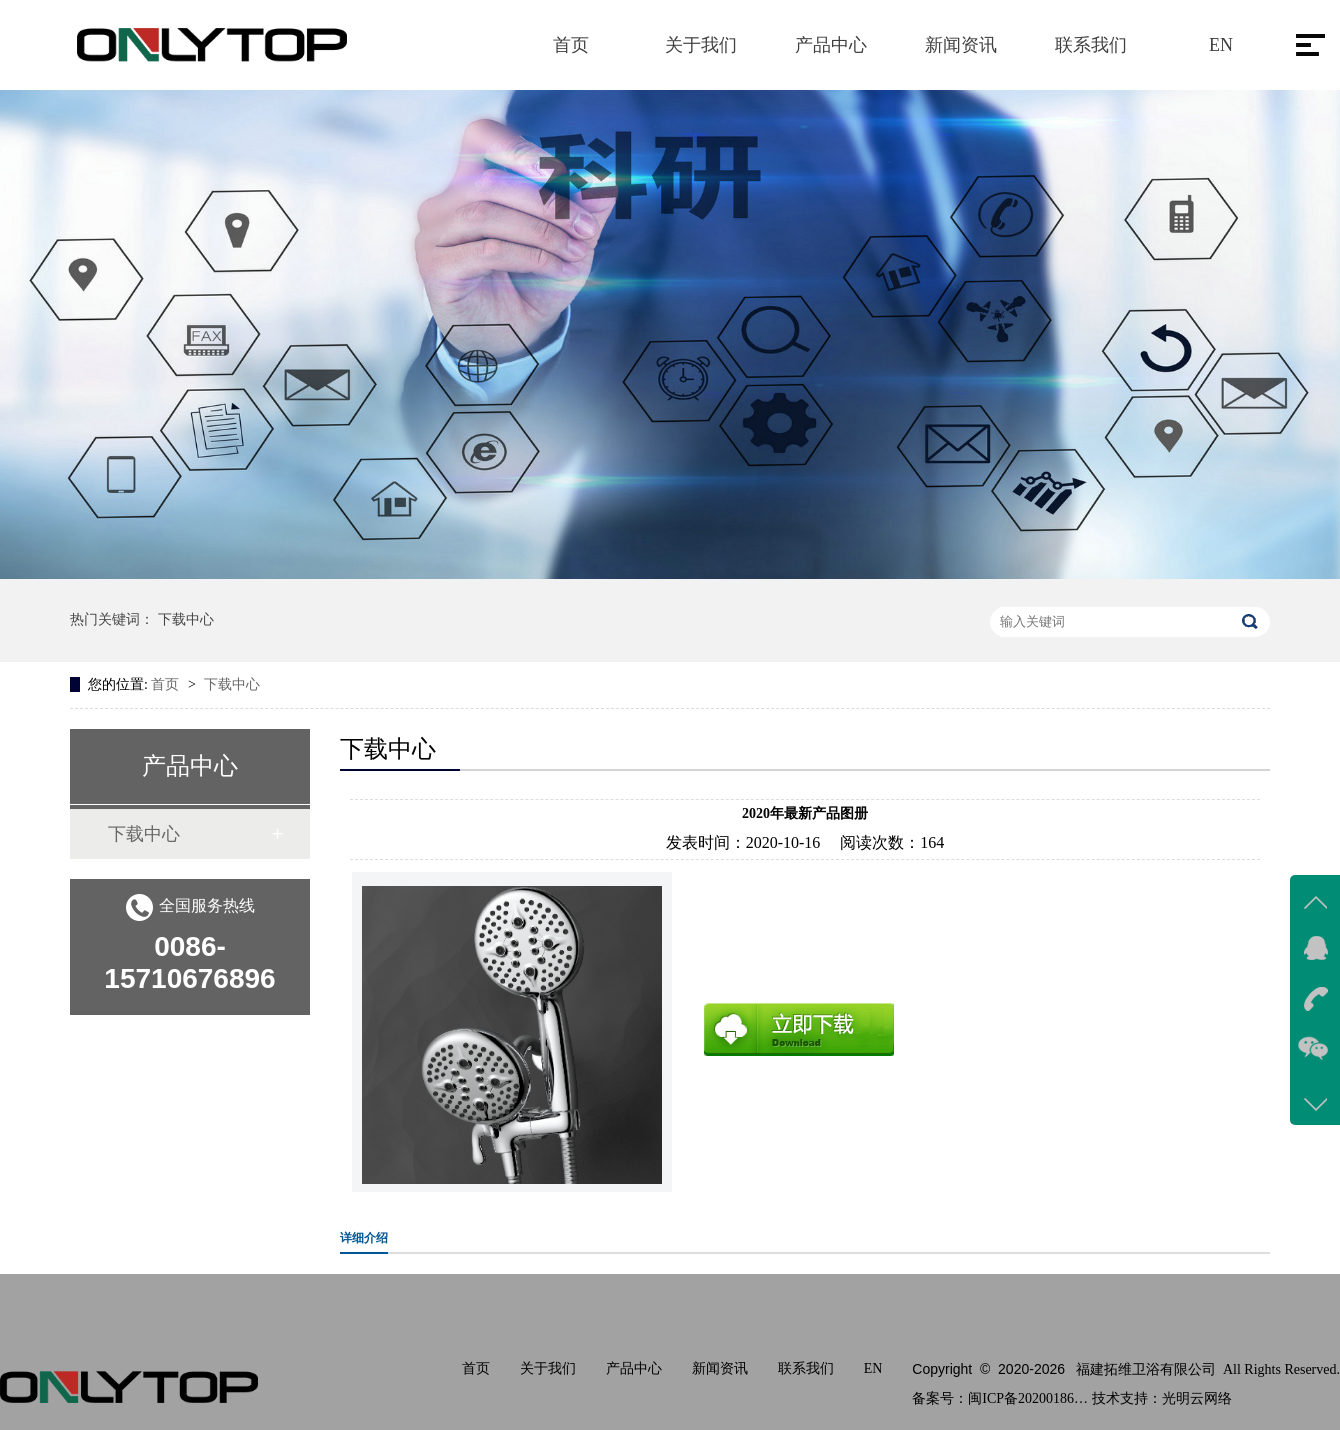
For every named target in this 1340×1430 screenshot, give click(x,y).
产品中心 (831, 45)
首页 (571, 45)
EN (1221, 45)
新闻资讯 (961, 45)
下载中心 (186, 619)
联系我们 (1091, 45)
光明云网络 (1197, 1398)
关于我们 (701, 45)
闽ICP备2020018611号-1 (1028, 1398)
